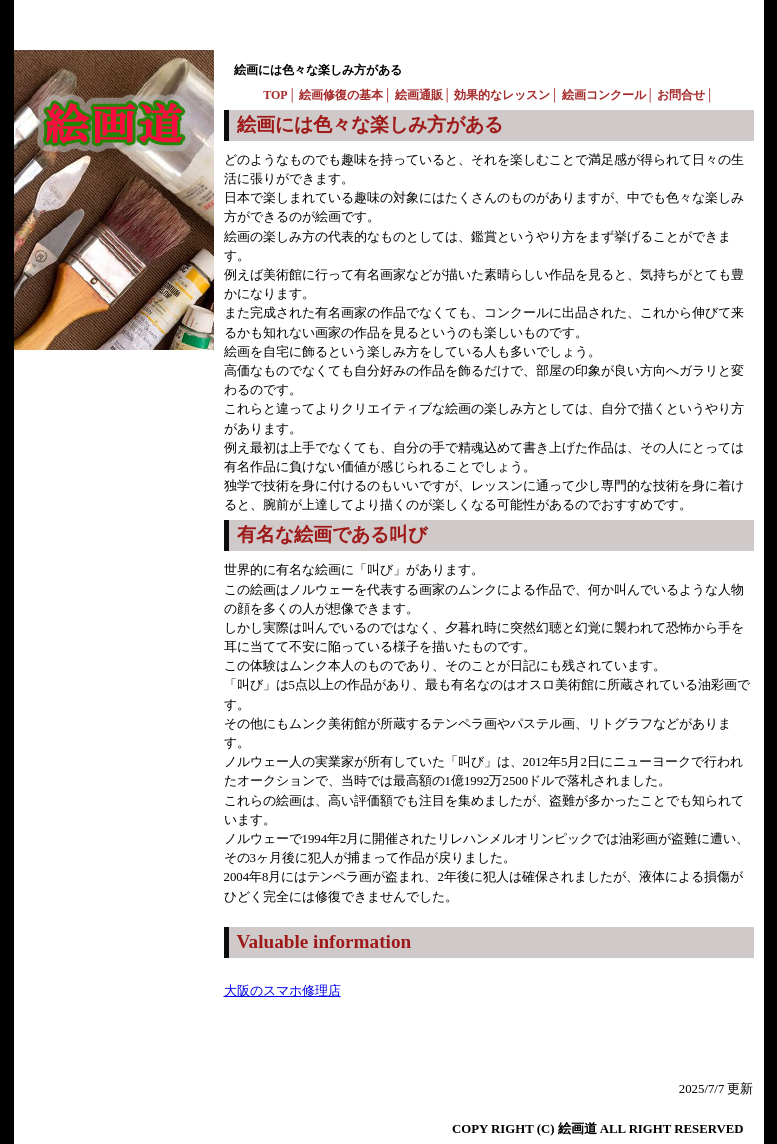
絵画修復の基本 (341, 95)
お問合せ (681, 95)
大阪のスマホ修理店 (282, 991)
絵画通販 (419, 95)
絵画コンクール (604, 95)
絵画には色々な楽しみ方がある (318, 70)
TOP (275, 95)
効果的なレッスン (502, 95)
